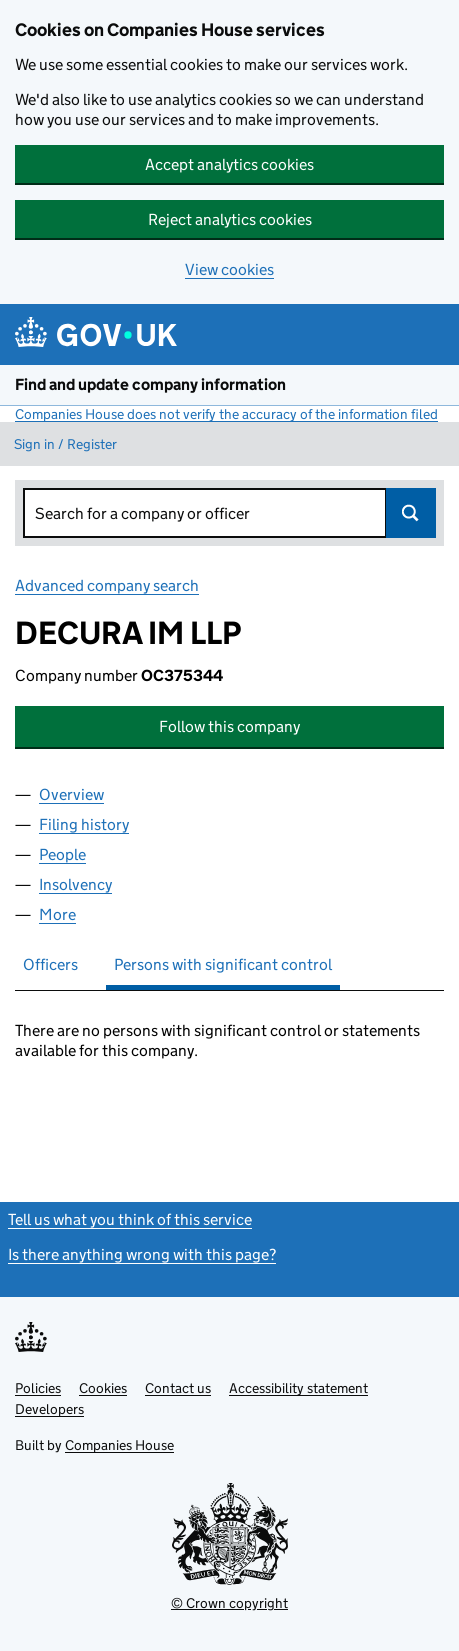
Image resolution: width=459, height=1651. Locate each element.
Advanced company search (107, 585)
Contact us (178, 1388)
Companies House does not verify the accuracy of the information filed (226, 414)
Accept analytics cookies (229, 164)
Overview (71, 794)
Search (411, 513)
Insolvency (75, 884)
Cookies (103, 1388)
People (62, 854)
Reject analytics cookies (230, 219)
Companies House (119, 1445)
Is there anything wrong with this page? (142, 1254)
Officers (50, 964)
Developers (49, 1409)
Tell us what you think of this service (130, 1219)
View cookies (229, 269)
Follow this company (229, 726)
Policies (38, 1388)
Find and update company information (150, 384)
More (57, 914)
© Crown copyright (229, 1603)
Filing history (84, 824)
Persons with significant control (223, 964)
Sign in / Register (65, 444)
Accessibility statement (298, 1388)
